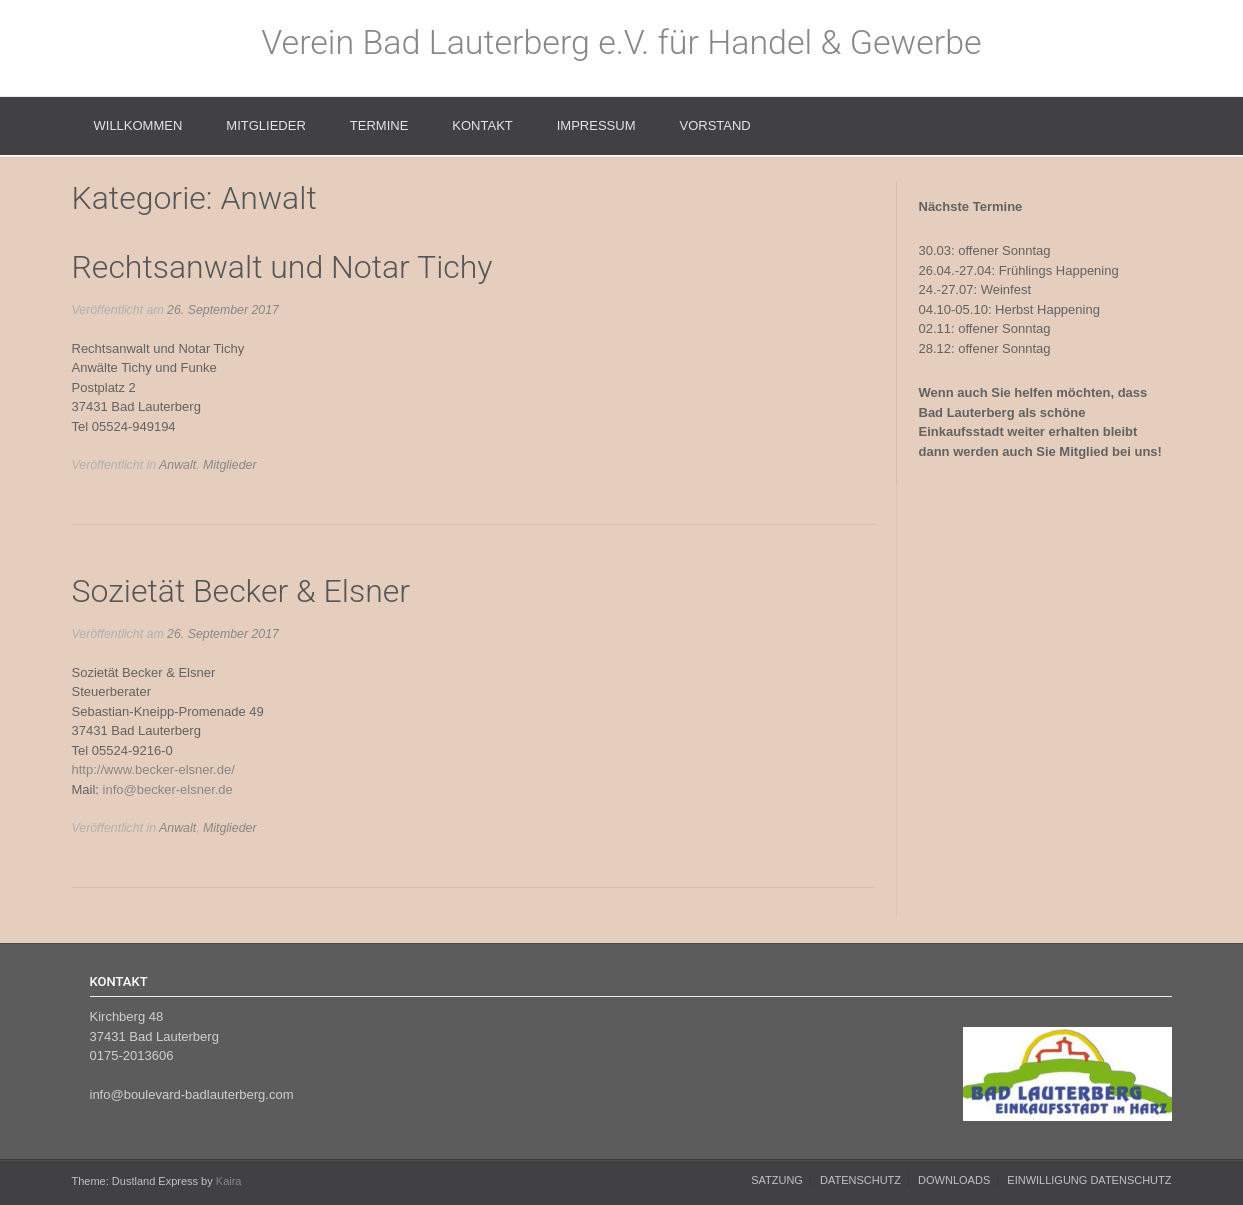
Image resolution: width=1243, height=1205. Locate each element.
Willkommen (138, 125)
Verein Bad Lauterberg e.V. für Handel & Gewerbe (621, 42)
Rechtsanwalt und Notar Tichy (282, 267)
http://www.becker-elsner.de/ (153, 769)
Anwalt (177, 465)
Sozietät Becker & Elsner (241, 591)
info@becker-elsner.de (168, 789)
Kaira (229, 1181)
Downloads (954, 1180)
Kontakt (482, 125)
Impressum (596, 125)
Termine (379, 125)
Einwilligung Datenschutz (1089, 1180)
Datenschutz (860, 1180)
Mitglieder (265, 125)
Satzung (777, 1180)
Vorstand (714, 125)
